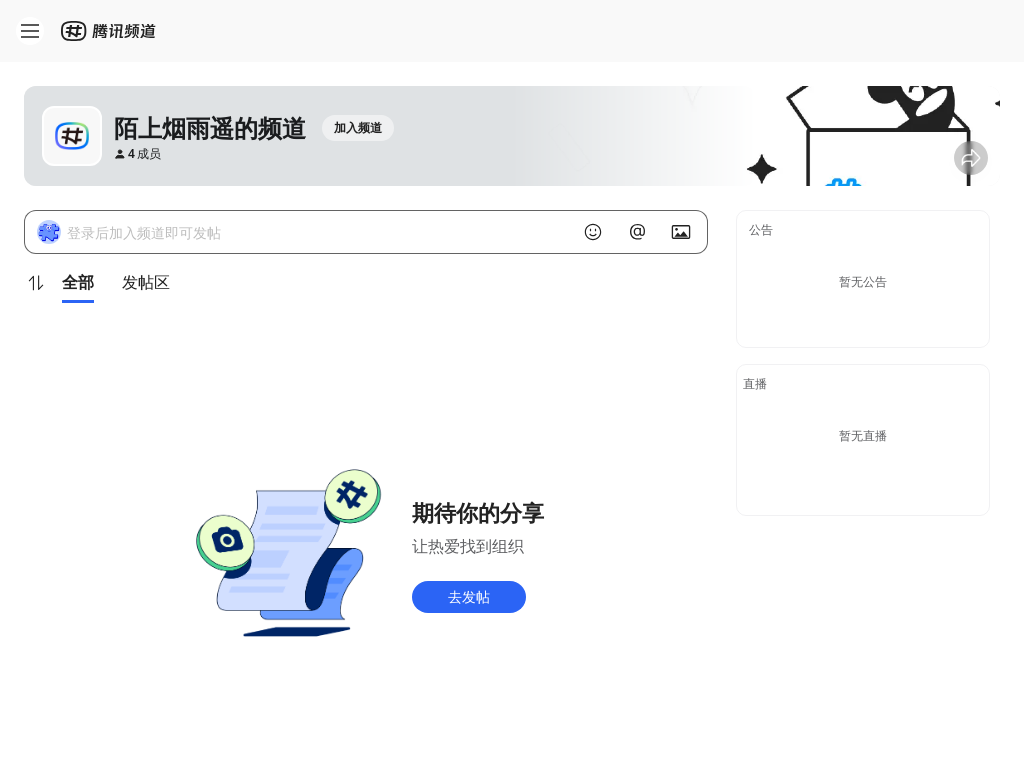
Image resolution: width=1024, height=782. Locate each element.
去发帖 (469, 596)
